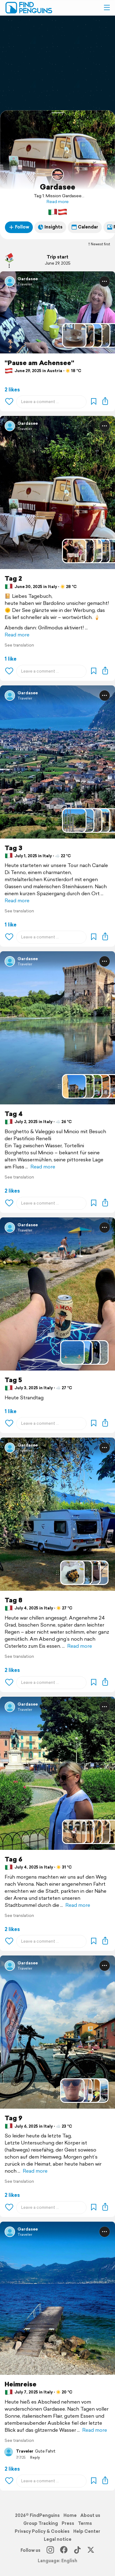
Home (70, 2515)
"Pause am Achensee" (39, 362)
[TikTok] (77, 2550)
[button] (106, 7)
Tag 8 (13, 1600)
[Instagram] (50, 2550)
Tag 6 (13, 1859)
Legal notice (57, 2539)
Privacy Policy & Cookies (42, 2531)
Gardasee (57, 187)
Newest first (98, 244)
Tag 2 (13, 578)
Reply (35, 2457)
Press (68, 2523)
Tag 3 (13, 847)
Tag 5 (13, 1379)
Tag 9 (13, 2118)
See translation (19, 645)
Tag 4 (14, 1113)
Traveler (24, 284)
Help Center (86, 2531)
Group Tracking (40, 2523)
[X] (90, 2550)
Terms (85, 2523)
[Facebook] (63, 2550)
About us (90, 2515)
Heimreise (20, 2384)
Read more (58, 202)
